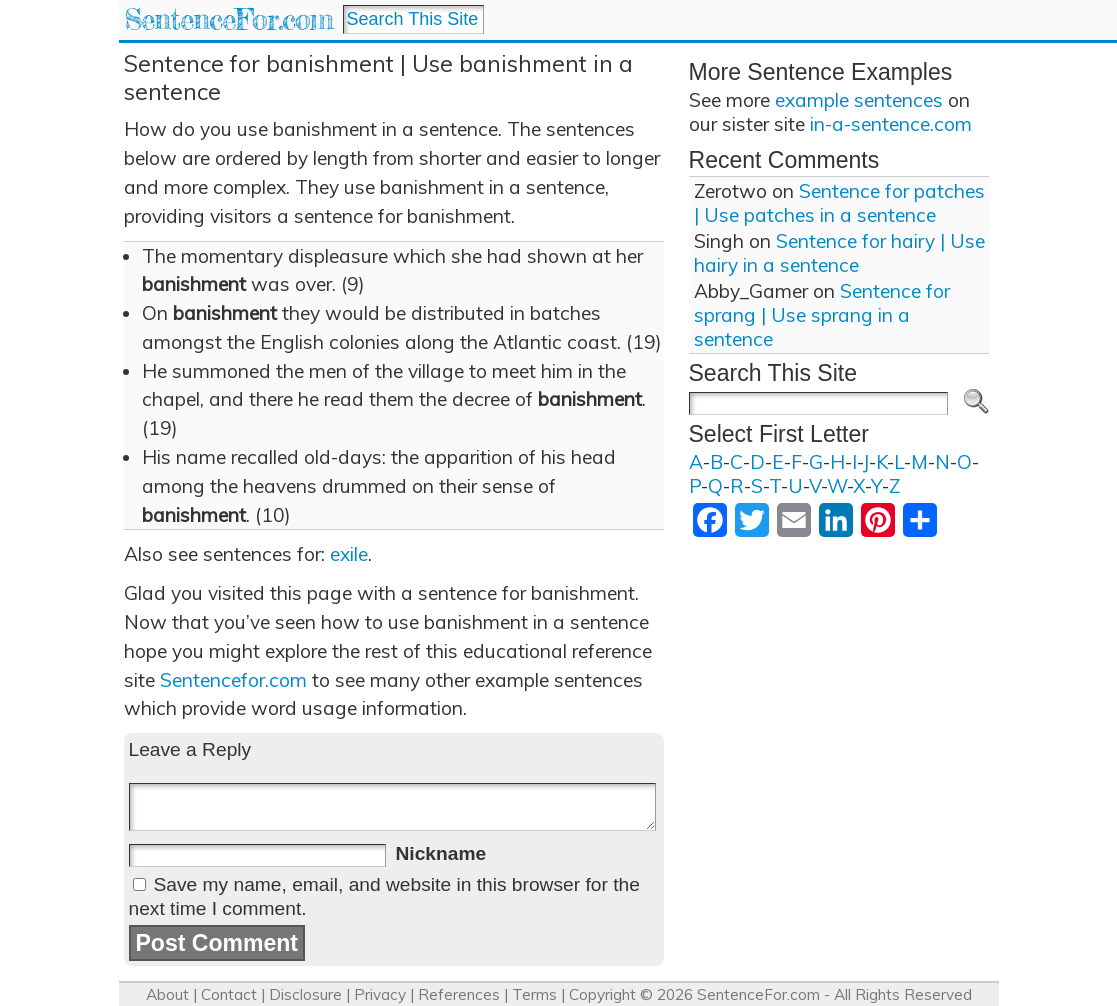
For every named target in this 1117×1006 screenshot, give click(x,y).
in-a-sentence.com (891, 124)
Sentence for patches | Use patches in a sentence (839, 203)
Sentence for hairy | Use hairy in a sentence (839, 253)
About (167, 994)
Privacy (380, 994)
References (459, 994)
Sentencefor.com (233, 680)
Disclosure (305, 994)
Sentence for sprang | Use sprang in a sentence (822, 315)
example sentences (859, 100)
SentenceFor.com (228, 19)
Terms (534, 994)
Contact (229, 994)
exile (349, 554)
